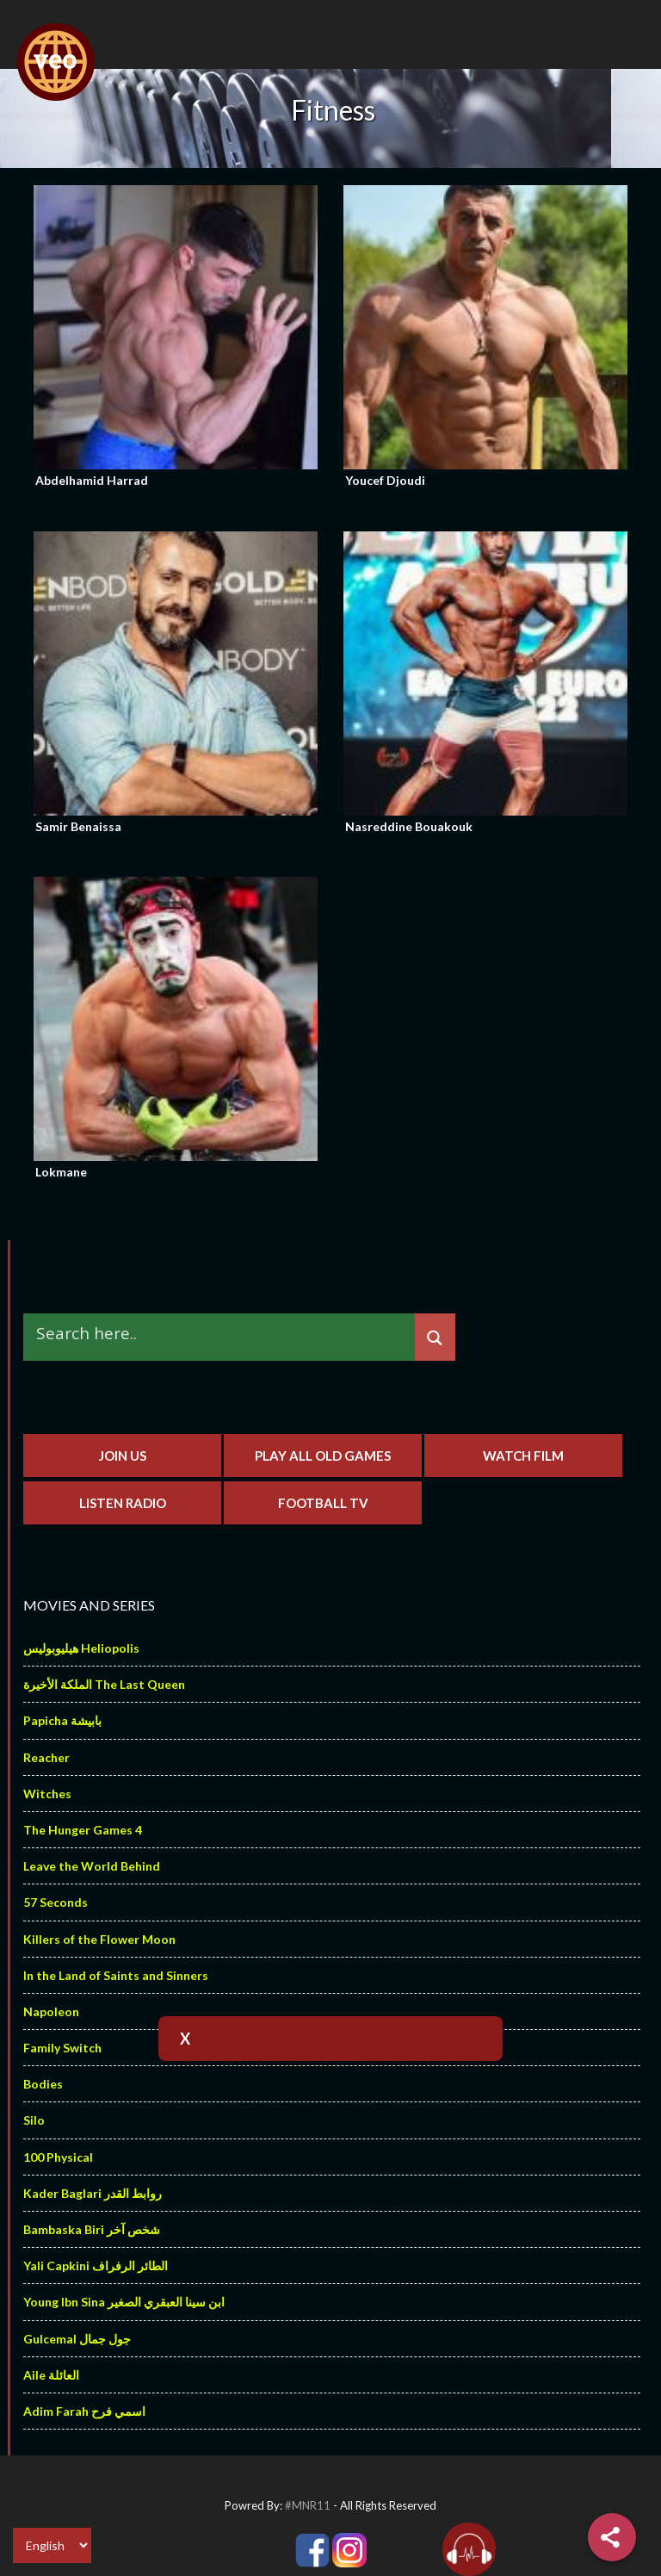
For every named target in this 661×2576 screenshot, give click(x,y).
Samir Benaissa (78, 826)
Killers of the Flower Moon (99, 1939)
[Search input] (223, 1333)
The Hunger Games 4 (82, 1829)
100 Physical (58, 2157)
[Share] (612, 2537)
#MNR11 (307, 2505)
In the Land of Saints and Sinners (115, 1975)
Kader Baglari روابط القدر (92, 2193)
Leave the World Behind (91, 1866)
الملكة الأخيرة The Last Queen (104, 1684)
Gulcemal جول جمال (77, 2338)
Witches (47, 1793)
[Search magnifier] (435, 1337)
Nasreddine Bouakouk (409, 826)
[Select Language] (52, 2545)
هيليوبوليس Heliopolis (81, 1648)
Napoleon (51, 2011)
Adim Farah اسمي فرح (84, 2411)
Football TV (323, 1503)
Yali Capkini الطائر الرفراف (95, 2265)
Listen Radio (122, 1503)
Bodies (43, 2083)
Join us (122, 1455)
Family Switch (62, 2047)
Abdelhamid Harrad (91, 480)
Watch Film (523, 1455)
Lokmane (61, 1171)
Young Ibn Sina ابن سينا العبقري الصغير (124, 2301)
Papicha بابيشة (62, 1720)
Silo (34, 2120)
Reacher (46, 1757)
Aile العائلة (51, 2375)
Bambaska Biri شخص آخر (91, 2229)
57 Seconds (55, 1902)
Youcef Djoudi (385, 480)
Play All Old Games (323, 1455)
